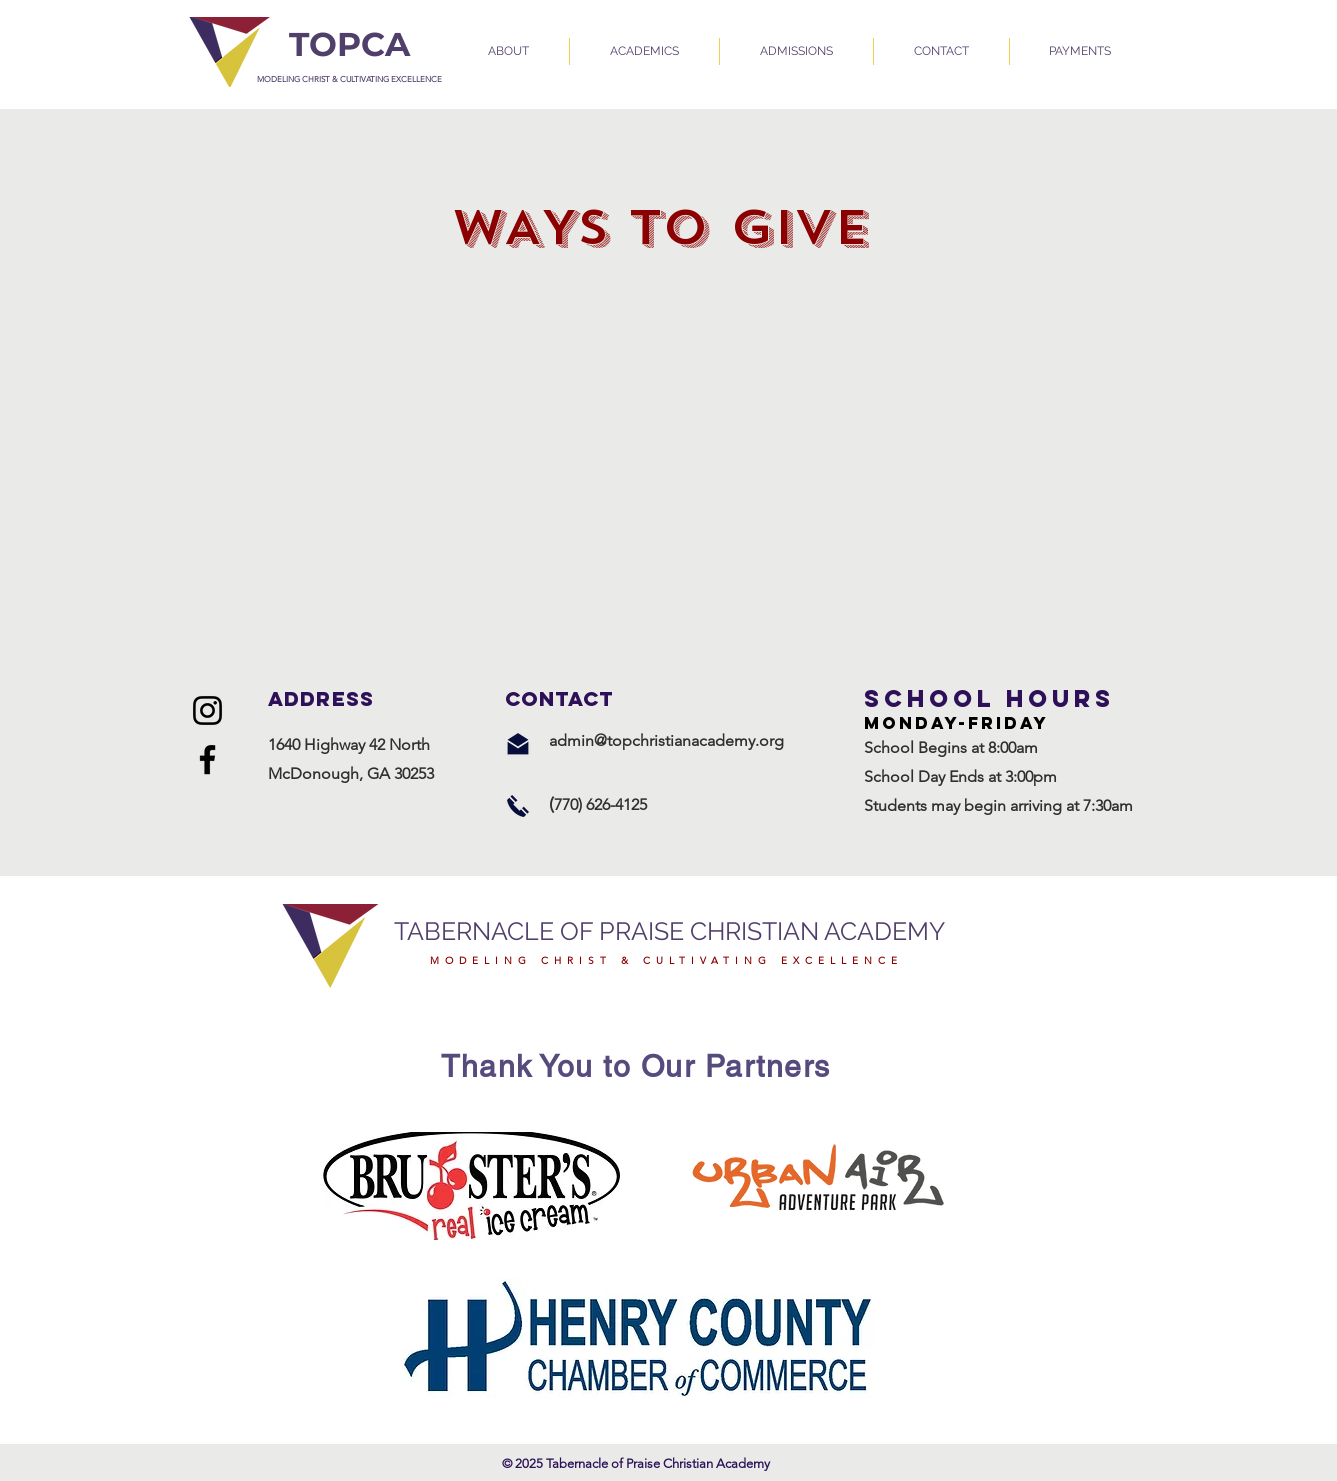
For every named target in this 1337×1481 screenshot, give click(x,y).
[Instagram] (207, 710)
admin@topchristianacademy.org (666, 740)
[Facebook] (207, 759)
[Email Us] (518, 744)
